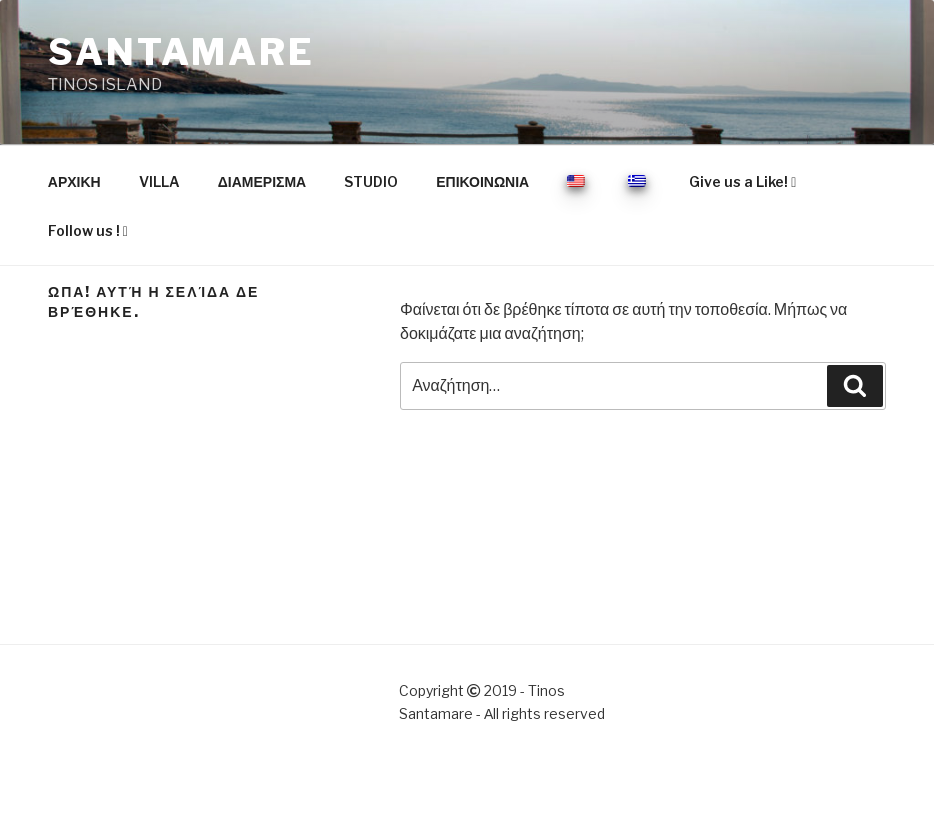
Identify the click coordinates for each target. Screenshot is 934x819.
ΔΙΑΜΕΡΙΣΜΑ (262, 181)
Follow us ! (88, 230)
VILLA (159, 181)
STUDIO (371, 181)
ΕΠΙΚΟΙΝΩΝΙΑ (482, 181)
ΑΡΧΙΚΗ (74, 181)
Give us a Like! (742, 181)
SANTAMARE (181, 52)
